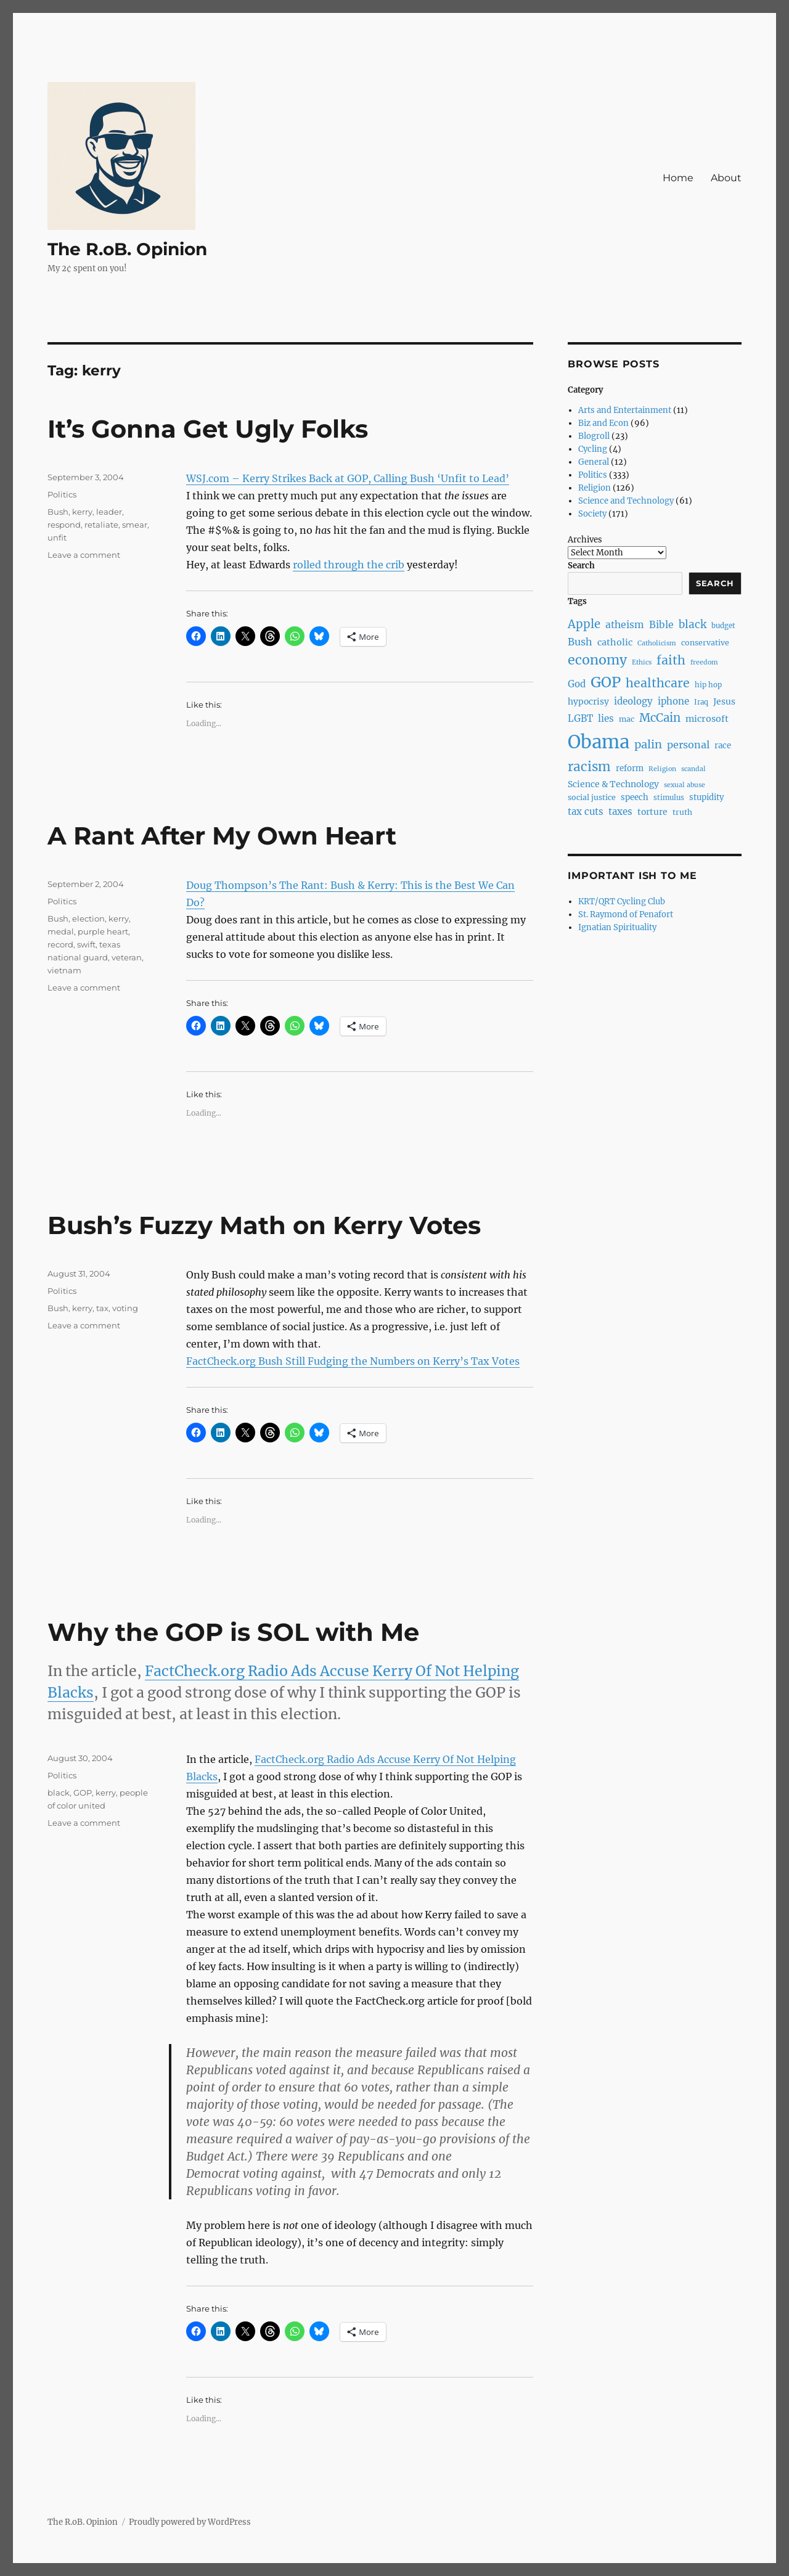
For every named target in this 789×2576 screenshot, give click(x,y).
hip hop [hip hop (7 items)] (708, 685)
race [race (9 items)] (722, 745)
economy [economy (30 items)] (597, 660)
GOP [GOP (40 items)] (606, 682)
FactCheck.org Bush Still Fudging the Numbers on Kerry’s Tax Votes (353, 1361)
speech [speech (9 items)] (634, 797)
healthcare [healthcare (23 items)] (658, 683)
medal (60, 931)
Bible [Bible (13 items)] (661, 625)
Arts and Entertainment (624, 410)
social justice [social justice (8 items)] (592, 797)
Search (581, 565)
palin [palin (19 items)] (648, 744)
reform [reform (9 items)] (630, 768)
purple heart (103, 931)
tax (102, 1308)
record (60, 944)
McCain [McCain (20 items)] (660, 718)
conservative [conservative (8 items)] (705, 642)
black (58, 1792)
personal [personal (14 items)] (688, 744)
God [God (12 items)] (577, 684)
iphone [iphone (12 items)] (673, 701)
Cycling (592, 449)
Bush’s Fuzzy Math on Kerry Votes (264, 1225)
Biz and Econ (603, 423)
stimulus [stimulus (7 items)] (668, 797)
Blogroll (594, 436)
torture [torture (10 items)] (652, 811)
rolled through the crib (348, 564)
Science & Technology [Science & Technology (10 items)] (613, 784)
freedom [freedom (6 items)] (704, 662)
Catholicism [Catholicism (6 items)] (656, 643)
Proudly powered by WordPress (190, 2522)
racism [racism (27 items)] (589, 767)
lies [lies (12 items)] (606, 718)
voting (125, 1308)
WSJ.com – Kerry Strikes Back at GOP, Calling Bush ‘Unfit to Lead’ (347, 478)
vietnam (64, 970)
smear (134, 525)
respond (64, 525)
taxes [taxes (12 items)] (620, 811)
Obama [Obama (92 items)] (598, 741)
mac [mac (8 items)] (626, 719)
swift (86, 944)
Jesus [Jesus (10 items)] (724, 701)
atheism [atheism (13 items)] (624, 625)
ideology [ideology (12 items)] (633, 701)
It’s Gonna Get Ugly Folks (207, 429)
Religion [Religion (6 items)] (662, 769)
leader (109, 512)
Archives (585, 539)
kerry (82, 512)
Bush (57, 512)
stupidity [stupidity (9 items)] (706, 797)
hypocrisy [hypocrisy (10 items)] (588, 701)
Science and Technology (626, 501)
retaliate (101, 525)
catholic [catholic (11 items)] (614, 642)
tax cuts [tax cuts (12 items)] (585, 811)
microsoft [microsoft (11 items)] (707, 718)
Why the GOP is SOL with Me (233, 1632)
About (726, 178)
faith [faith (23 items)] (670, 660)
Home (678, 178)
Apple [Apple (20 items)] (584, 624)
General (593, 462)
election (88, 918)
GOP (82, 1792)
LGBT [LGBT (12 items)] (580, 718)
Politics (61, 494)
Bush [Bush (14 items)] (580, 642)
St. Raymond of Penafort (625, 914)
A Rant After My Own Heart (221, 835)
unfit (57, 537)
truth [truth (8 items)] (682, 812)
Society (592, 514)
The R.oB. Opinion (127, 249)
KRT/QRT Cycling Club (621, 901)
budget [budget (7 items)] (723, 625)
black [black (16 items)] (692, 624)
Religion (594, 488)
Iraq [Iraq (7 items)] (701, 702)
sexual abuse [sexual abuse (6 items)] (684, 785)
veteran (127, 957)
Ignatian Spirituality (617, 927)
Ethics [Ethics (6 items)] (642, 662)
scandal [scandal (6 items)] (693, 769)
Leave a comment (83, 555)
